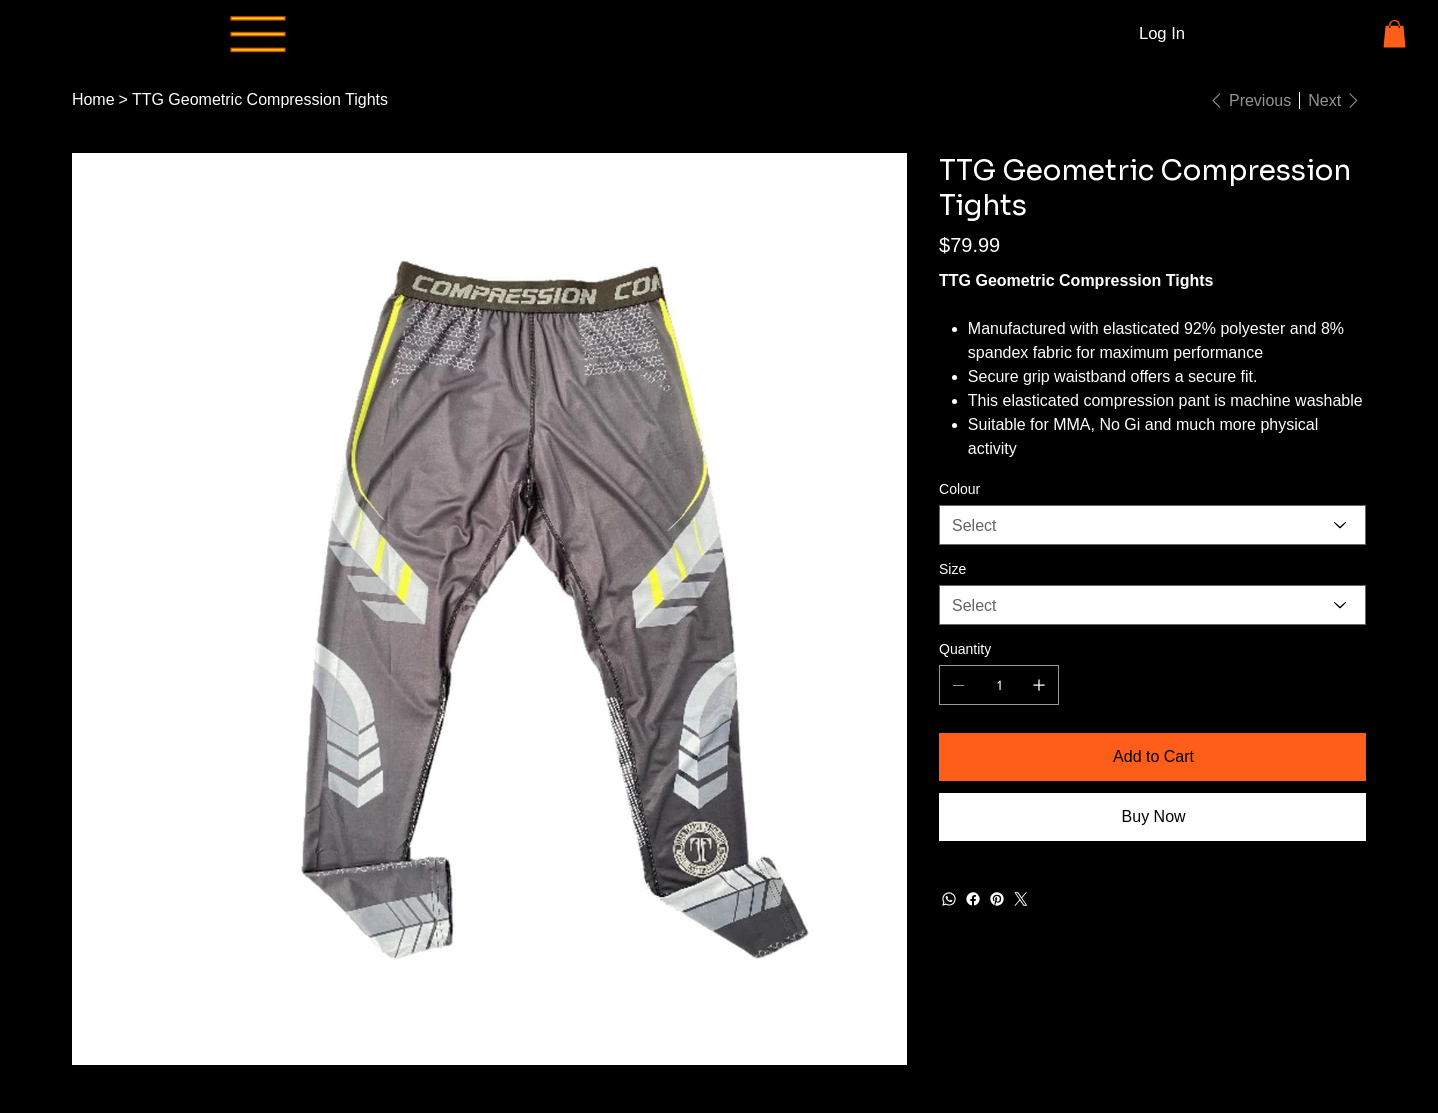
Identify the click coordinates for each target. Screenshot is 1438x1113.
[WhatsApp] (949, 899)
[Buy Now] (1152, 817)
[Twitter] (1021, 899)
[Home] (93, 100)
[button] (1394, 33)
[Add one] (1039, 685)
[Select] (1152, 525)
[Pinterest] (997, 899)
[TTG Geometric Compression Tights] (260, 100)
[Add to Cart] (1152, 757)
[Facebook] (973, 899)
